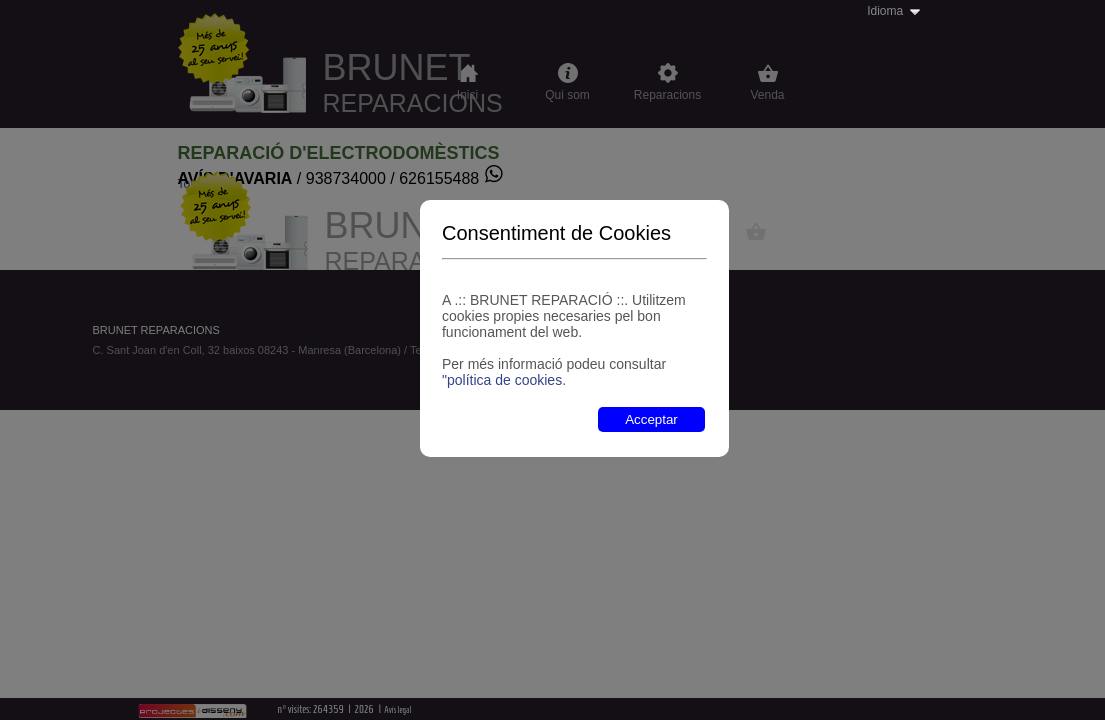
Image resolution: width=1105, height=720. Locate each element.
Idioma (885, 11)
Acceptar (651, 419)
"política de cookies (502, 380)
